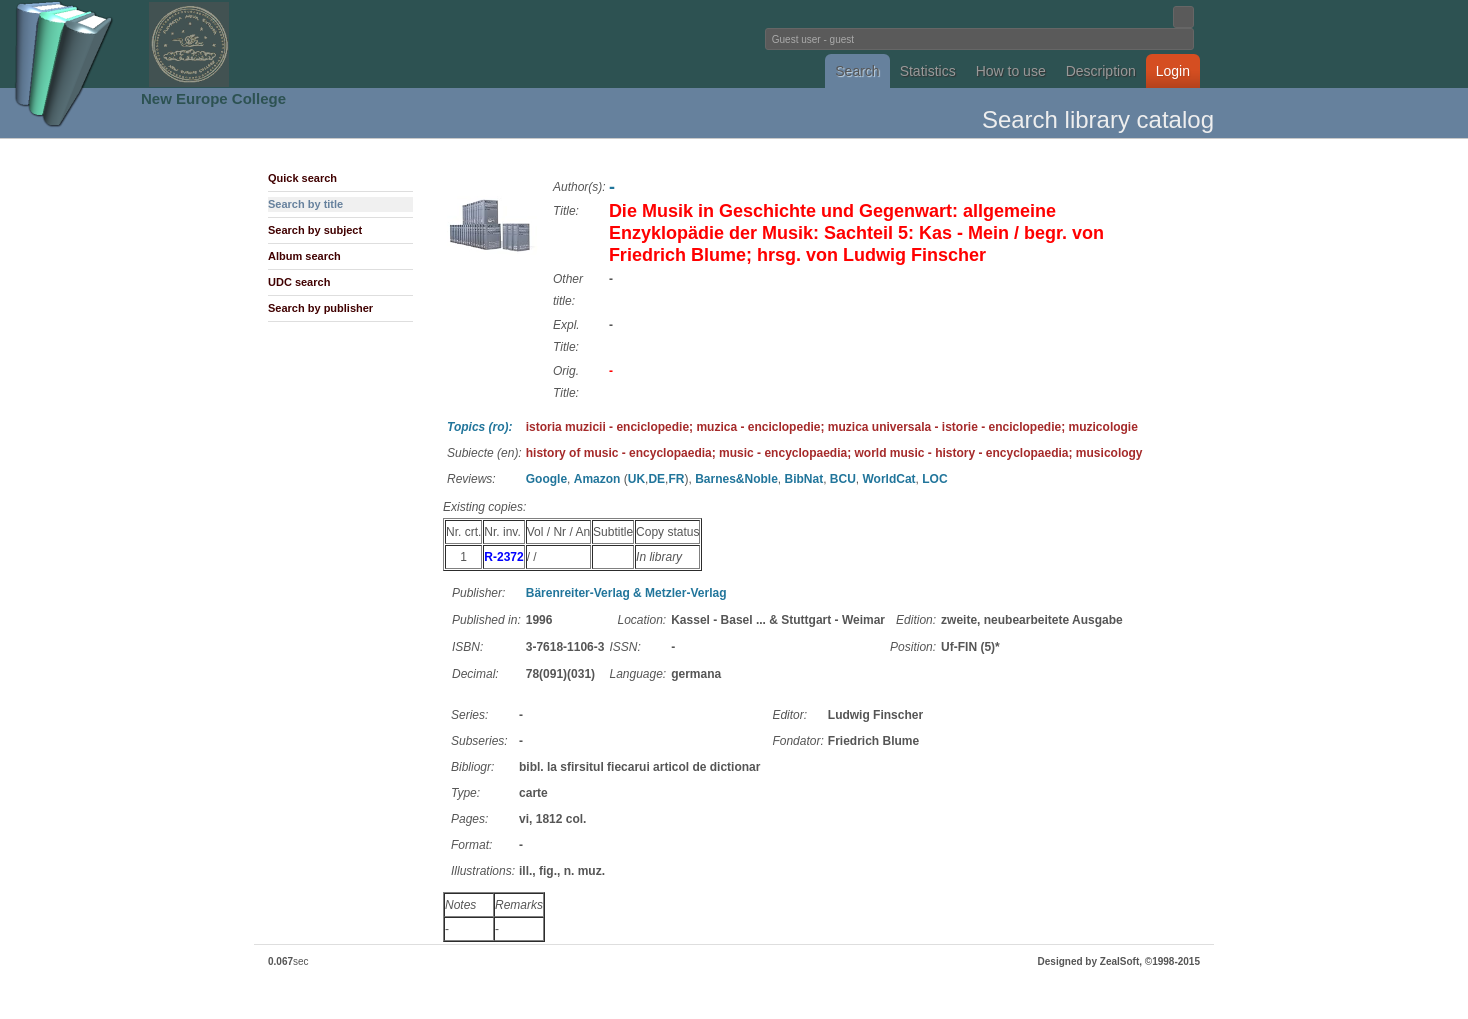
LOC (934, 479)
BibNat (803, 479)
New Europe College (213, 98)
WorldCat (889, 479)
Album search (304, 256)
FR (676, 479)
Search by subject (315, 230)
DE (656, 479)
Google (546, 479)
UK (636, 479)
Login (1173, 71)
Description (1101, 71)
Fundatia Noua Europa (404, 44)
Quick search (302, 178)
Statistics (928, 71)
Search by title (305, 204)
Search (857, 71)
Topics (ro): (480, 427)
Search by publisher (320, 308)
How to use (1011, 71)
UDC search (299, 282)
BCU (843, 479)
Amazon (597, 479)
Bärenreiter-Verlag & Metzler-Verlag (626, 593)
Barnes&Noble (736, 479)
